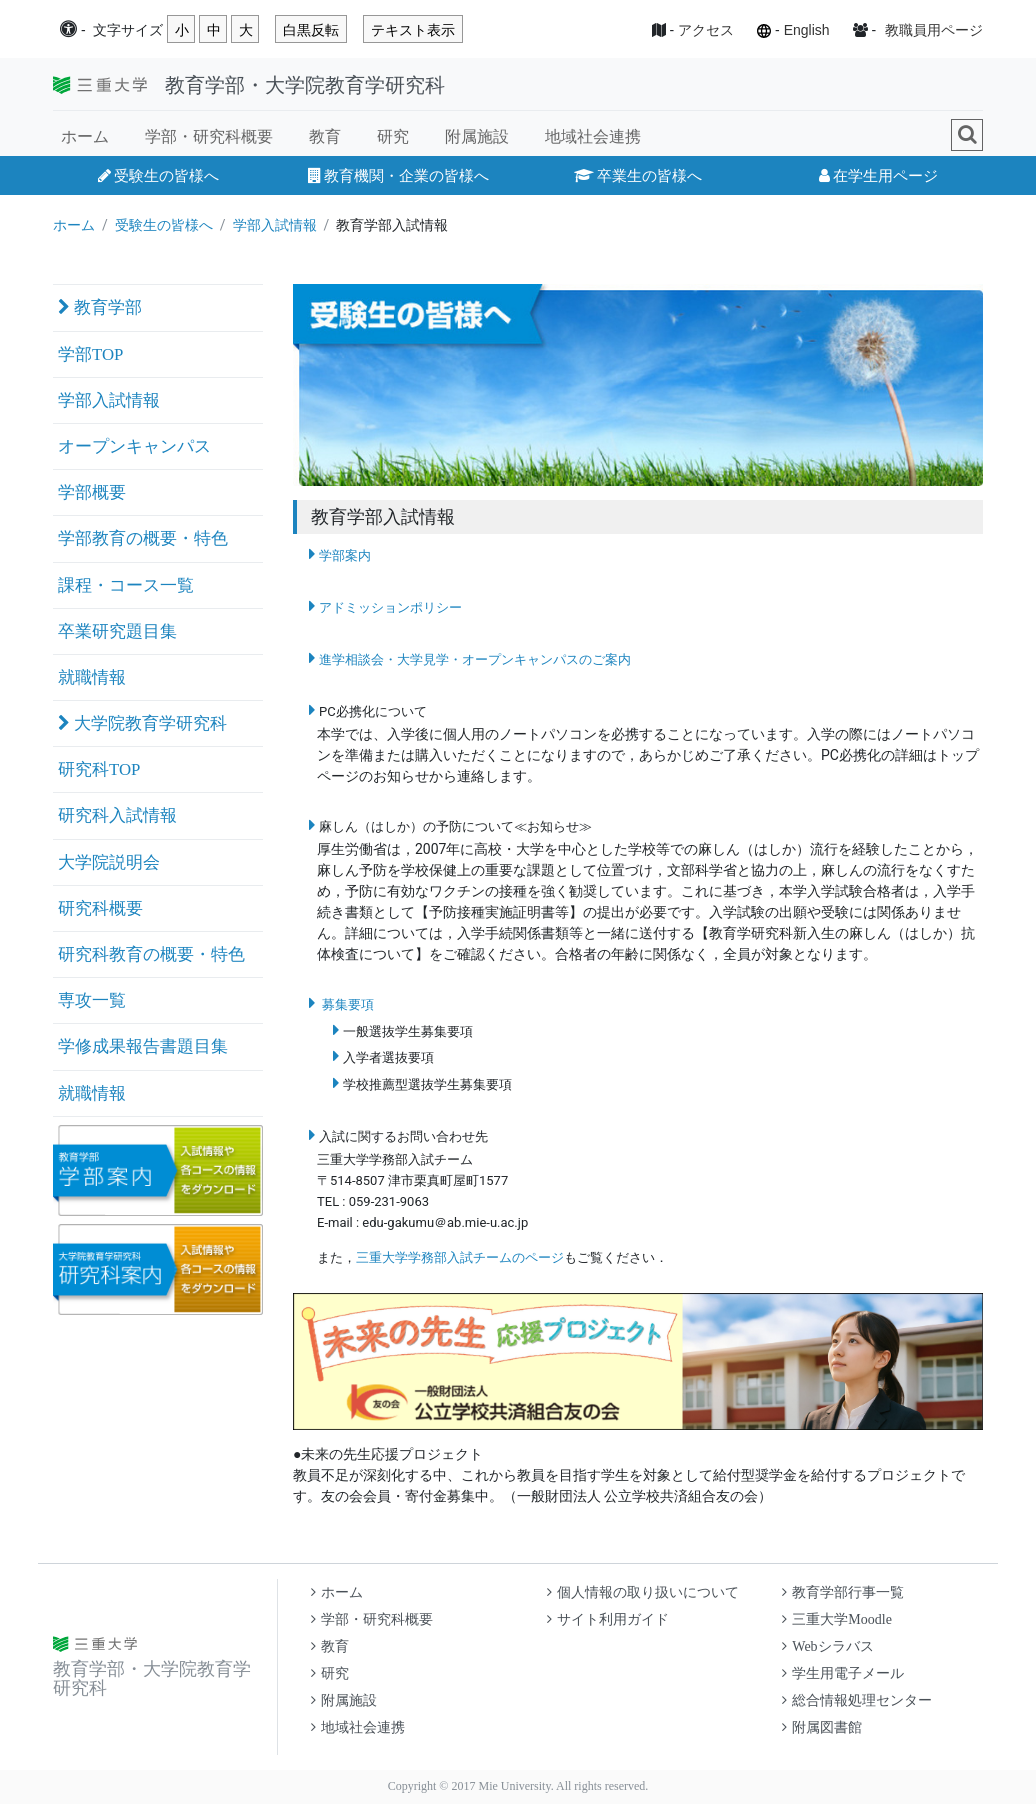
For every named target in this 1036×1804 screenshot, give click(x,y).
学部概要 (92, 492)
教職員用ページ (934, 30)
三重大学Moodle (837, 1619)
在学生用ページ (878, 175)
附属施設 (477, 136)
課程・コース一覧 (126, 585)
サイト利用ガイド (608, 1619)
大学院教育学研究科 (142, 723)
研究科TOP (99, 769)
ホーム (85, 136)
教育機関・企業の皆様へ (398, 175)
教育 (325, 136)
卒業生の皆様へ (638, 175)
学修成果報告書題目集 (143, 1046)
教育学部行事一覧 (843, 1592)
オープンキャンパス (134, 446)
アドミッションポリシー (390, 607)
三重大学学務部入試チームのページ (460, 1257)
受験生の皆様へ (158, 175)
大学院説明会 (109, 862)
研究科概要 (100, 908)
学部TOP (90, 354)
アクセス (706, 30)
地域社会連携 (593, 136)
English (807, 30)
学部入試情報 (275, 225)
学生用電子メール (843, 1673)
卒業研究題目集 (117, 631)
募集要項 (348, 1004)
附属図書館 (822, 1727)
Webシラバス (827, 1646)
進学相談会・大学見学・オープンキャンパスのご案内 (475, 659)
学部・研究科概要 (209, 136)
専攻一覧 (92, 1000)
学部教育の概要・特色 (143, 538)
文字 (128, 30)
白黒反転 (311, 30)
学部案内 (345, 555)
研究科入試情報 (117, 815)
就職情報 (92, 677)
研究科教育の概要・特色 (151, 954)
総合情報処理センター (857, 1700)
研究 (393, 136)
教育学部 (100, 307)
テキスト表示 (413, 30)
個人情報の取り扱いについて (643, 1592)
